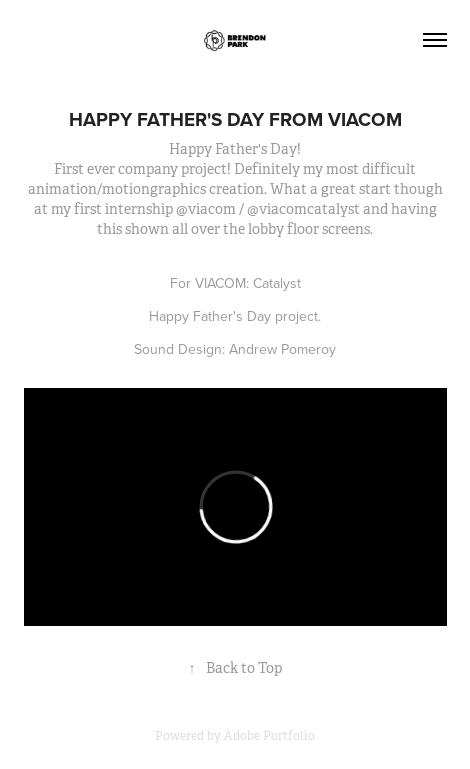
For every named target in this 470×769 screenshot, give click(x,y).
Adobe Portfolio (269, 736)
